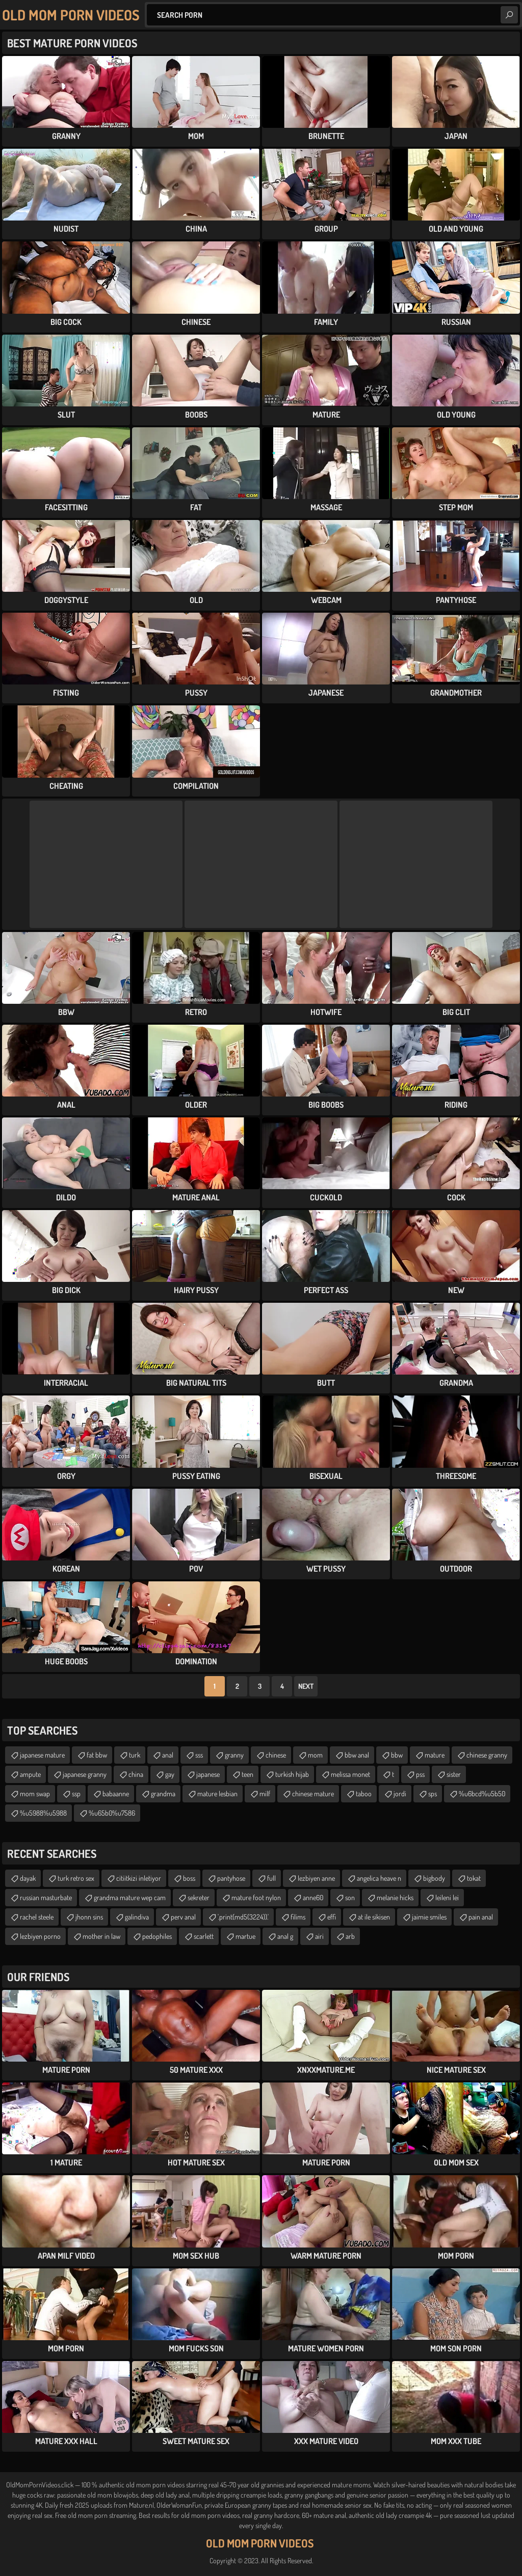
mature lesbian (217, 1793)
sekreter (199, 1897)
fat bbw (97, 1754)
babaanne (115, 1793)
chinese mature (313, 1793)
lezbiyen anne (316, 1878)
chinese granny (486, 1754)
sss (199, 1754)
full (271, 1878)
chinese (276, 1754)
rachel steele (37, 1916)
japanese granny (85, 1774)
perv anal (183, 1916)
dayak (28, 1878)
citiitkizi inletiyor (138, 1878)
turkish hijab (292, 1774)
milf (264, 1793)
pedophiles (157, 1936)
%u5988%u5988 (43, 1812)
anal (167, 1754)
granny (234, 1754)
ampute (30, 1774)
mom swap (35, 1793)
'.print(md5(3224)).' (243, 1916)
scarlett (204, 1936)
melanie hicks (395, 1897)
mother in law (101, 1936)
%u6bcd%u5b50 (482, 1793)
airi (319, 1936)
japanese (208, 1774)
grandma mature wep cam (130, 1897)
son (350, 1897)
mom (315, 1754)
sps (432, 1793)
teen (247, 1774)
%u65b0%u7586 (112, 1812)
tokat (474, 1878)
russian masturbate (46, 1897)
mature (435, 1754)
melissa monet (350, 1774)
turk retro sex (76, 1878)
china (135, 1774)
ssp (76, 1793)
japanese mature (42, 1754)
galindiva (137, 1916)
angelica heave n (379, 1878)
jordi (400, 1793)
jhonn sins (89, 1916)
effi (331, 1916)
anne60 (313, 1897)
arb (350, 1936)
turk (134, 1754)
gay (169, 1774)
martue (245, 1936)
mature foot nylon (256, 1897)
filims (298, 1916)
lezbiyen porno (40, 1936)
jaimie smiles (429, 1916)
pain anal (480, 1916)
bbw (397, 1754)
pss (420, 1774)
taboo (364, 1793)
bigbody (434, 1878)
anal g (285, 1936)
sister (454, 1774)
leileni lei (447, 1897)
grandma (163, 1793)
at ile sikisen (374, 1916)
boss (189, 1878)
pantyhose (231, 1878)
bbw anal (357, 1754)
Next (306, 1686)
